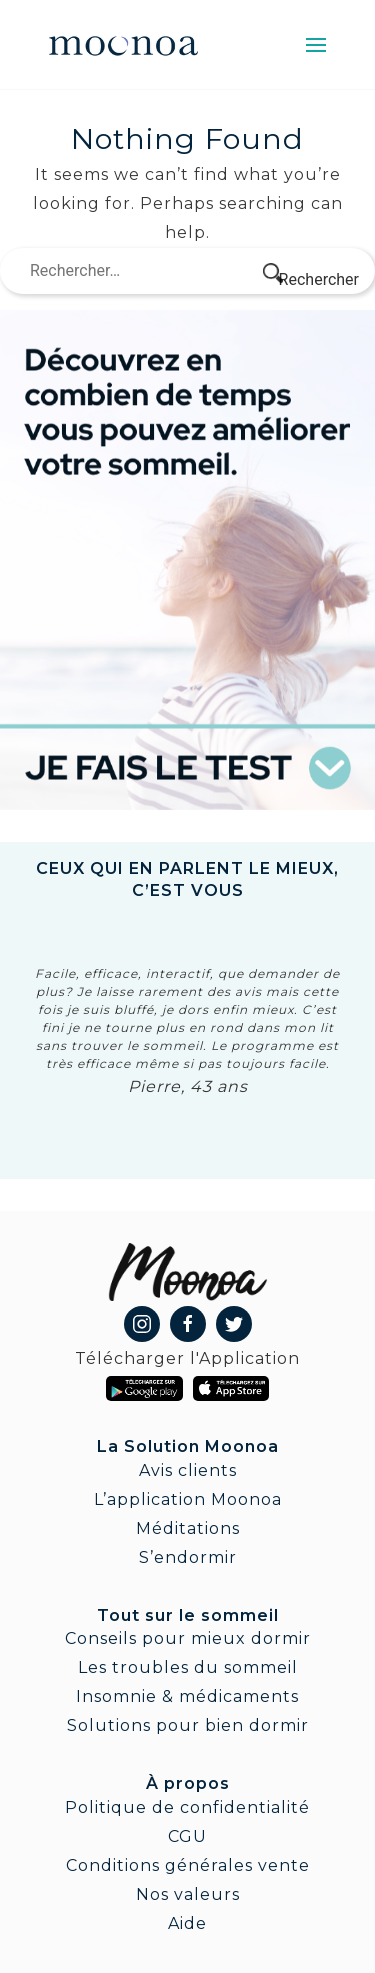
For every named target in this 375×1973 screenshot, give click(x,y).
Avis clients (188, 1470)
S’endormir (188, 1557)
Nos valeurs (188, 1894)
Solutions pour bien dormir (188, 1725)
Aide (187, 1923)
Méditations (188, 1528)
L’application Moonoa (188, 1499)
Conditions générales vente (188, 1865)
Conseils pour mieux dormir (188, 1638)
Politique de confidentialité (187, 1807)
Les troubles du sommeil (188, 1667)
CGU (187, 1836)
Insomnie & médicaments (187, 1696)
